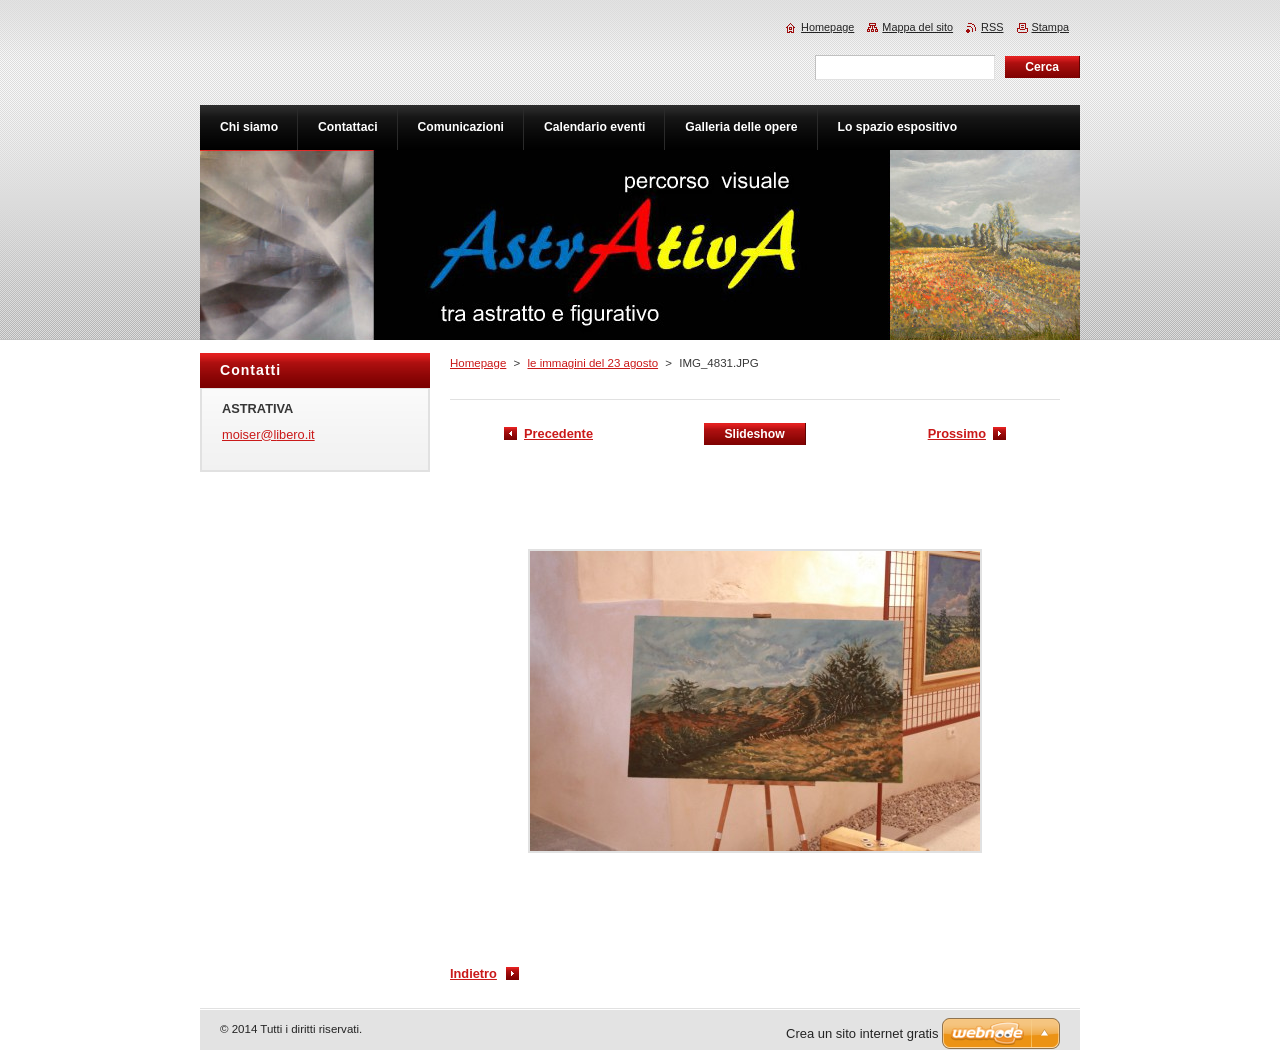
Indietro (473, 973)
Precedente (558, 433)
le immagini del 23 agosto (592, 363)
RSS (992, 27)
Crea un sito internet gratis (862, 1033)
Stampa (1050, 27)
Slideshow (754, 434)
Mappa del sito (917, 27)
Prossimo (957, 433)
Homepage (478, 363)
